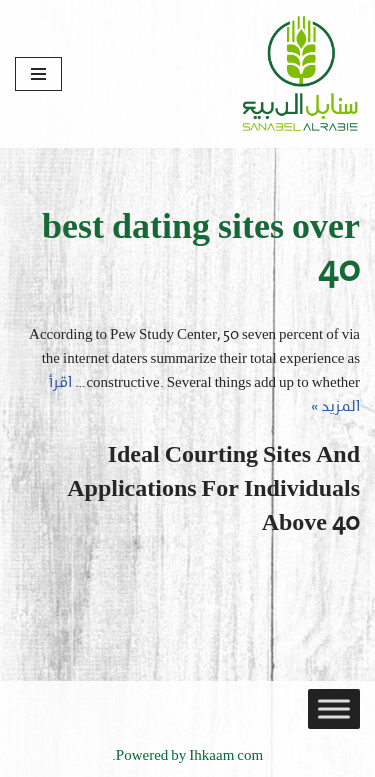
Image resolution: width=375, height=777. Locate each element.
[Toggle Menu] (334, 709)
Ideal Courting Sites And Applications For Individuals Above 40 (213, 489)
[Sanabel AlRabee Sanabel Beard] (300, 74)
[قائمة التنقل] (38, 74)
